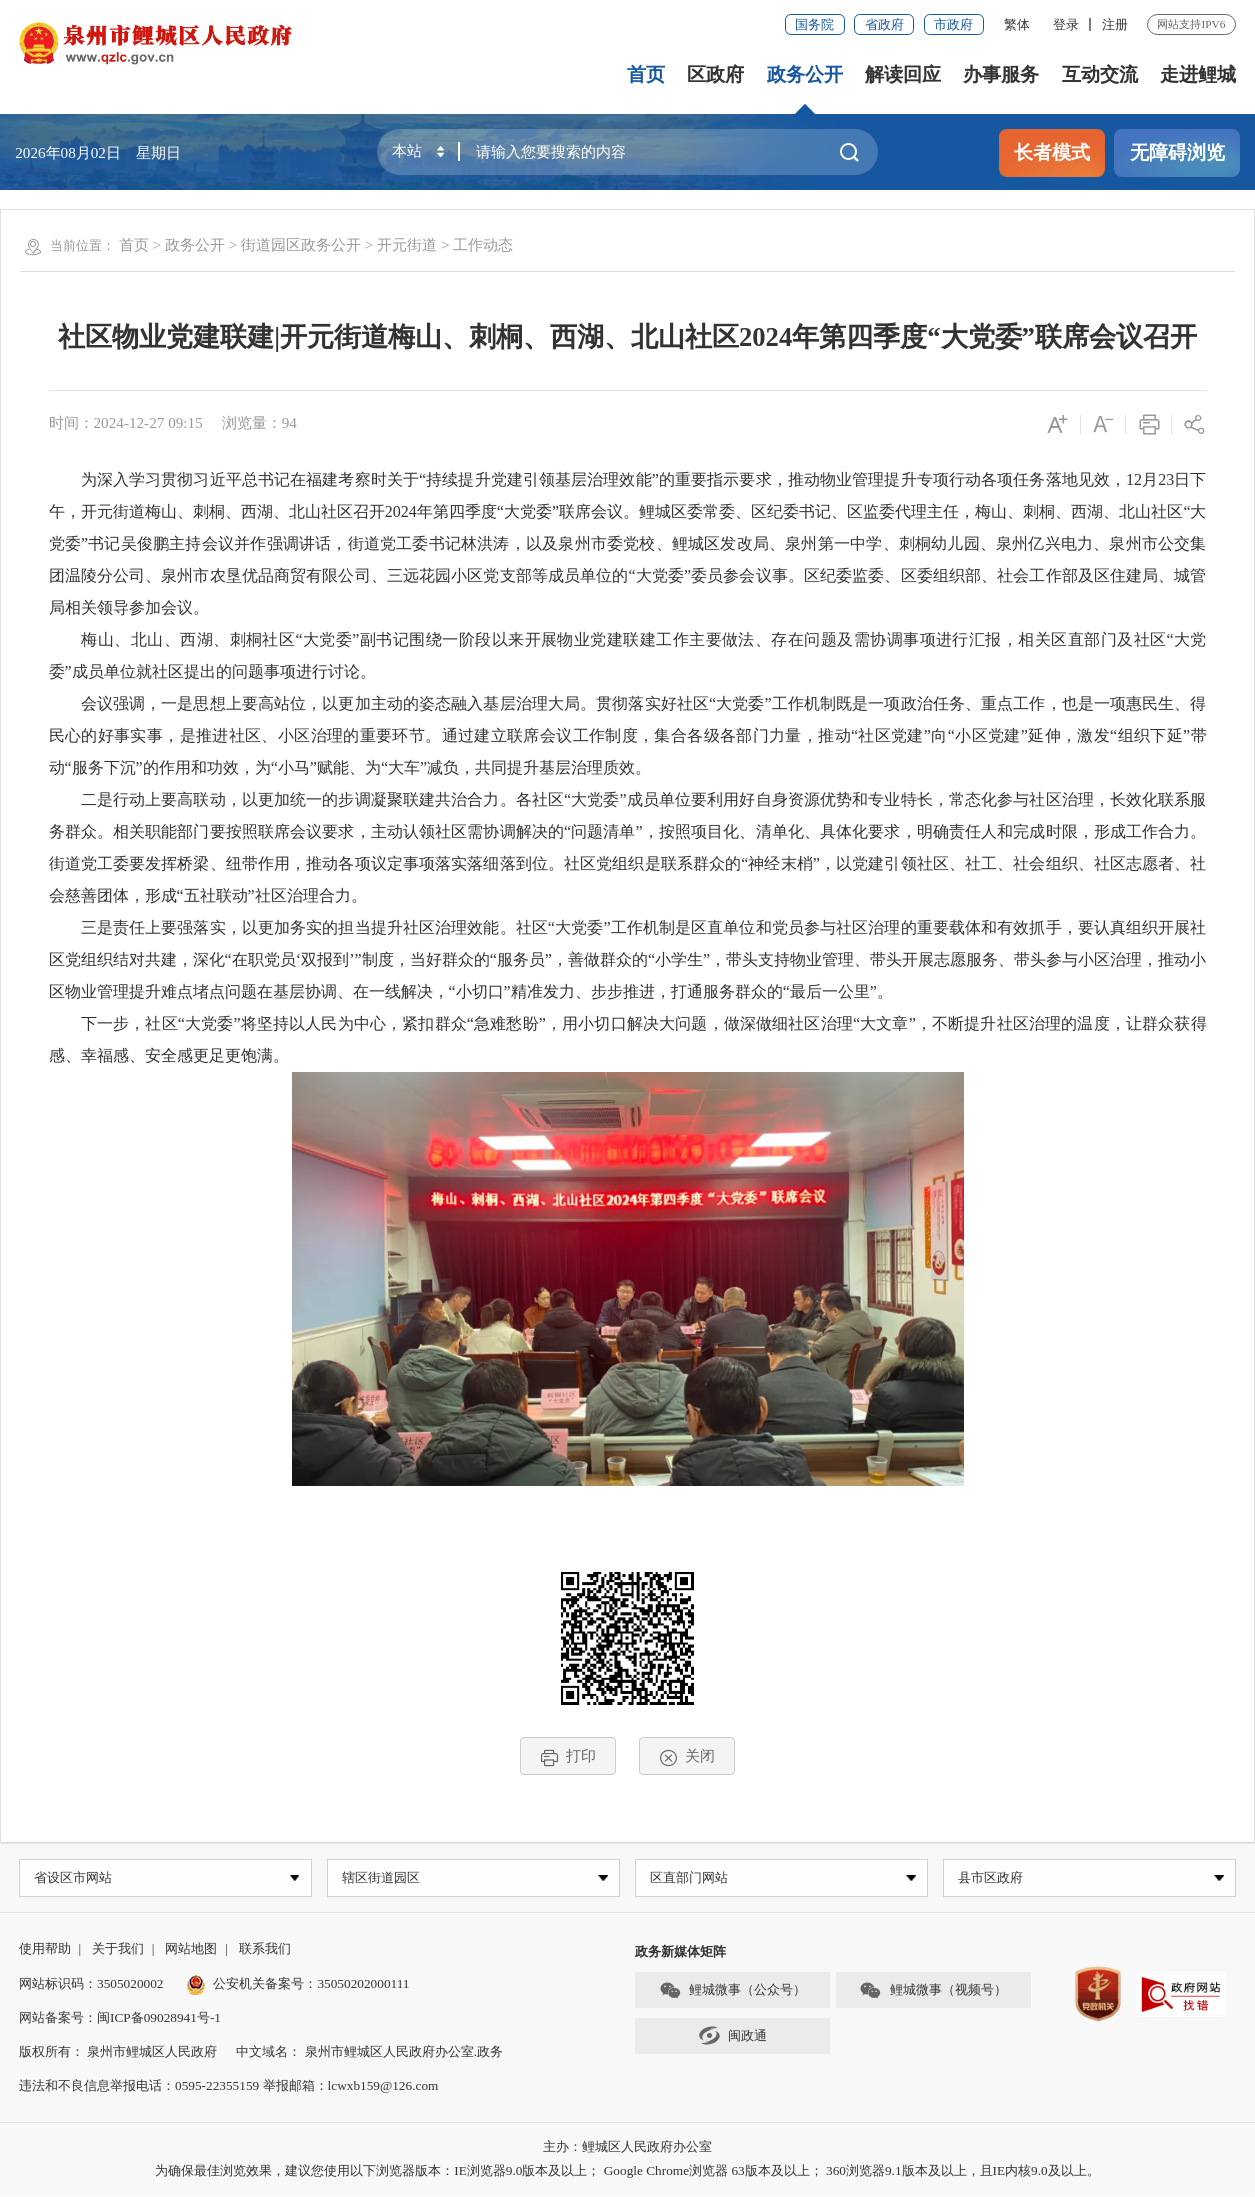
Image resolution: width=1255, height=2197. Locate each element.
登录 (1066, 24)
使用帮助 (45, 1950)
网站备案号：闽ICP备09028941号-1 (120, 2018)
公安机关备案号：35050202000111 (298, 1984)
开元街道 (407, 244)
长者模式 (1052, 152)
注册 (1115, 24)
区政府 (715, 74)
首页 (646, 74)
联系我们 (265, 1950)
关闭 (687, 1756)
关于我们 (118, 1950)
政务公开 (805, 74)
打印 (568, 1756)
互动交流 (1100, 74)
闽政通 (733, 2037)
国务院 (814, 24)
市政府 (953, 24)
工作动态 (483, 244)
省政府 (884, 24)
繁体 (1017, 24)
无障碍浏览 (1177, 152)
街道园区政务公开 (301, 244)
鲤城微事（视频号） (933, 1991)
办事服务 (1001, 74)
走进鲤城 (1198, 74)
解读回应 (903, 74)
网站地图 (191, 1950)
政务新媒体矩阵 (680, 1953)
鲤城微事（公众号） (733, 1991)
